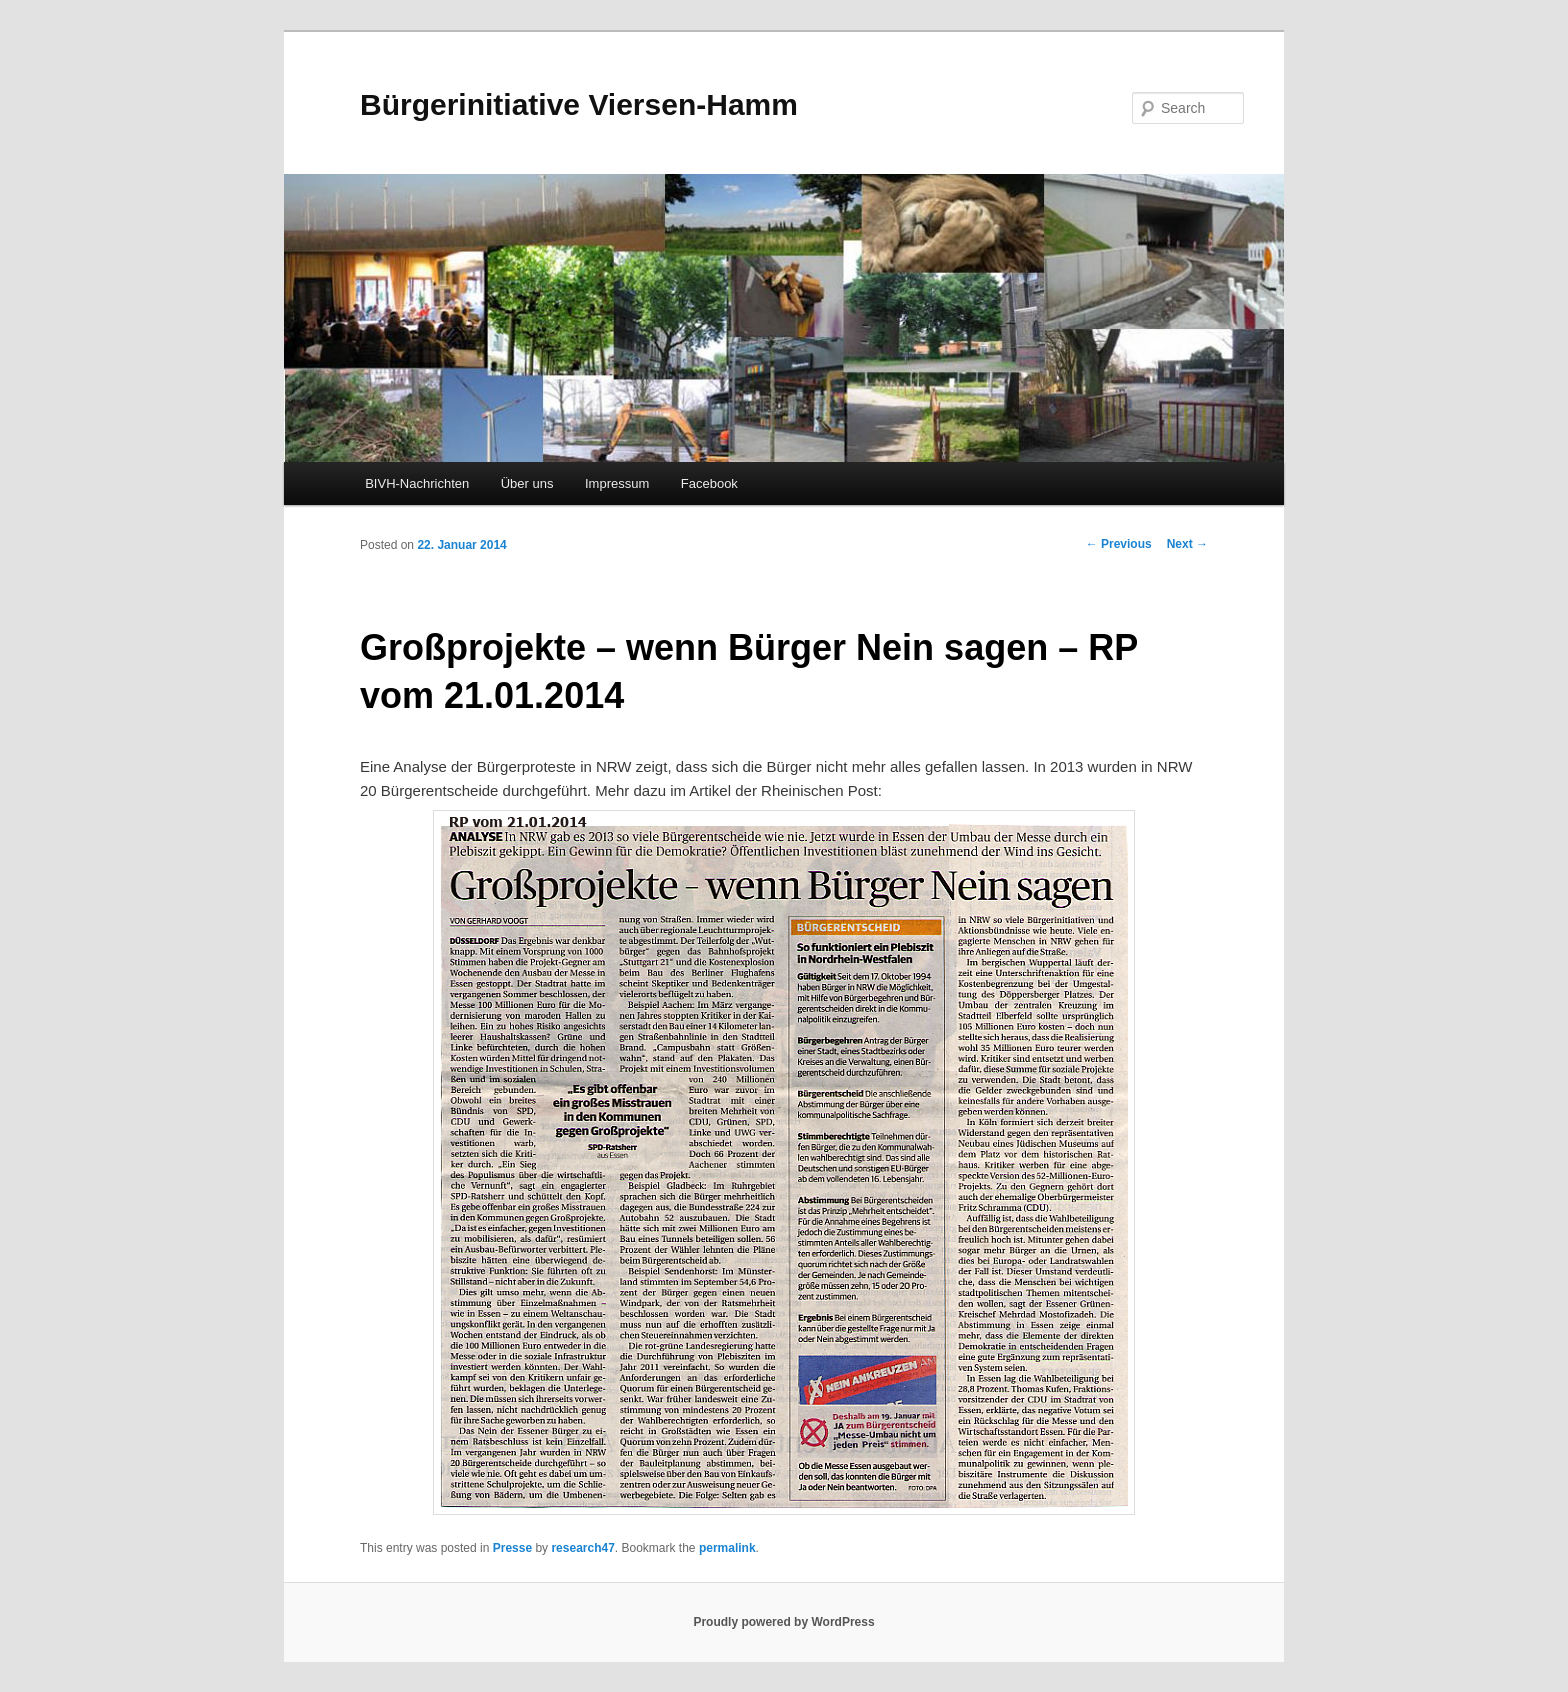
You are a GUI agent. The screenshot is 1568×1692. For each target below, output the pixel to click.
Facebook (709, 483)
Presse (512, 1548)
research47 (582, 1548)
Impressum (617, 483)
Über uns (527, 483)
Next (1187, 544)
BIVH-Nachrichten (417, 483)
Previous (1119, 544)
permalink (727, 1548)
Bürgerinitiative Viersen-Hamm (579, 104)
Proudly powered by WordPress (783, 1622)
